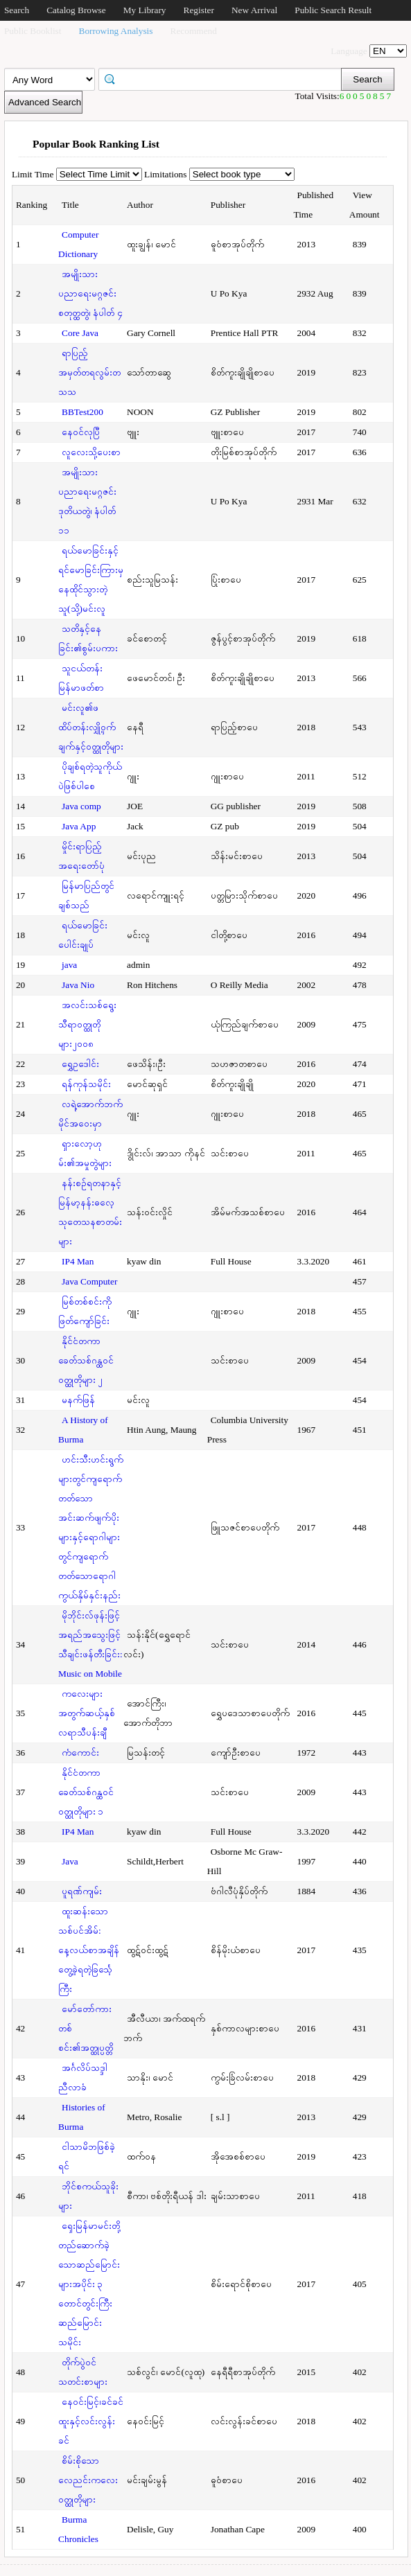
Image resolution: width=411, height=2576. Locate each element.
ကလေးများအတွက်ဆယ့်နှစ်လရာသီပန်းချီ (86, 1713)
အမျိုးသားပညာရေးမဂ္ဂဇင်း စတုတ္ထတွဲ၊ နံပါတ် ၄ (90, 293)
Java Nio (78, 985)
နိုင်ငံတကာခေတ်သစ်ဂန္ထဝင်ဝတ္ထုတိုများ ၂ (86, 1360)
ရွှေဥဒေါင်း (80, 1064)
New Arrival (254, 10)
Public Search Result (333, 10)
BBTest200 (82, 412)
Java (70, 1861)
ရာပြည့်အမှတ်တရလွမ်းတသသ (89, 372)
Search (16, 10)
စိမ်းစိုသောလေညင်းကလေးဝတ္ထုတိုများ (88, 2480)
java (69, 965)
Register (199, 10)
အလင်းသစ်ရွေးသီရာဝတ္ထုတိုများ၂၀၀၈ (87, 1024)
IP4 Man (78, 1261)
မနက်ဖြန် (78, 1400)
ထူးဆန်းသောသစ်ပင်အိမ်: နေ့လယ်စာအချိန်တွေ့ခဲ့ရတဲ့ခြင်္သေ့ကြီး (88, 1950)
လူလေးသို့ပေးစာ (91, 452)
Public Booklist (33, 31)
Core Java (80, 333)
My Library (144, 10)
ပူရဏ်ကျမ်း (82, 1891)
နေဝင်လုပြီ (81, 432)
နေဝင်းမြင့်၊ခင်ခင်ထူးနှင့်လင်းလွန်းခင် (90, 2421)
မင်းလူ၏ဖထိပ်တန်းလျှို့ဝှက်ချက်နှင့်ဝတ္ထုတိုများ (90, 727)
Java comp (81, 806)
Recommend (193, 31)
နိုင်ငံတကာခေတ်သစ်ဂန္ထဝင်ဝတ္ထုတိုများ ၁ (86, 1792)
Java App (79, 826)
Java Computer (89, 1281)
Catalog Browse (76, 10)
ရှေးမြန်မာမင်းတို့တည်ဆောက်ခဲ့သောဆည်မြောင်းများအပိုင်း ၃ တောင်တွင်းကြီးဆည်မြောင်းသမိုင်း (89, 2284)
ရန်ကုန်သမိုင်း (86, 1084)
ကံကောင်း (80, 1752)
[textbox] (224, 78)
